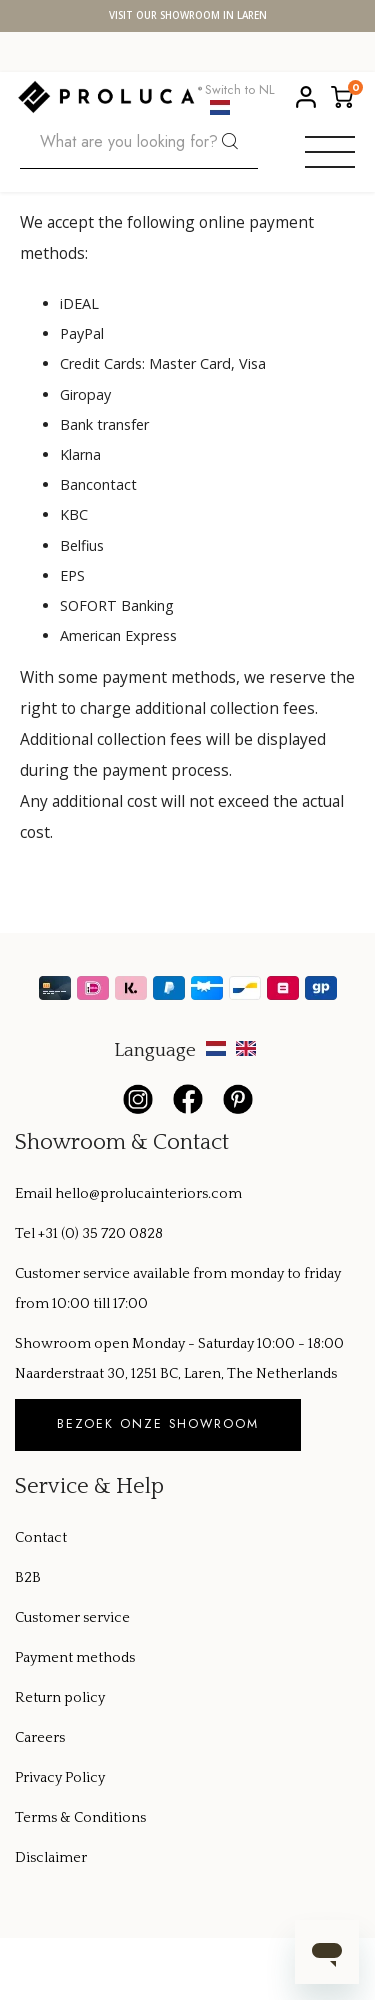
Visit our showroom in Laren (188, 16)
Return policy (60, 1698)
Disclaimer (51, 1858)
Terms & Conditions (80, 1818)
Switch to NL (240, 97)
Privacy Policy (60, 1778)
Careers (40, 1738)
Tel (26, 1234)
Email (35, 1194)
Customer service (72, 1618)
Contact (41, 1538)
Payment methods (75, 1658)
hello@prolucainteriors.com (148, 1194)
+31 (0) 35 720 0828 (100, 1234)
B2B (28, 1578)
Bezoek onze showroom (158, 1424)
